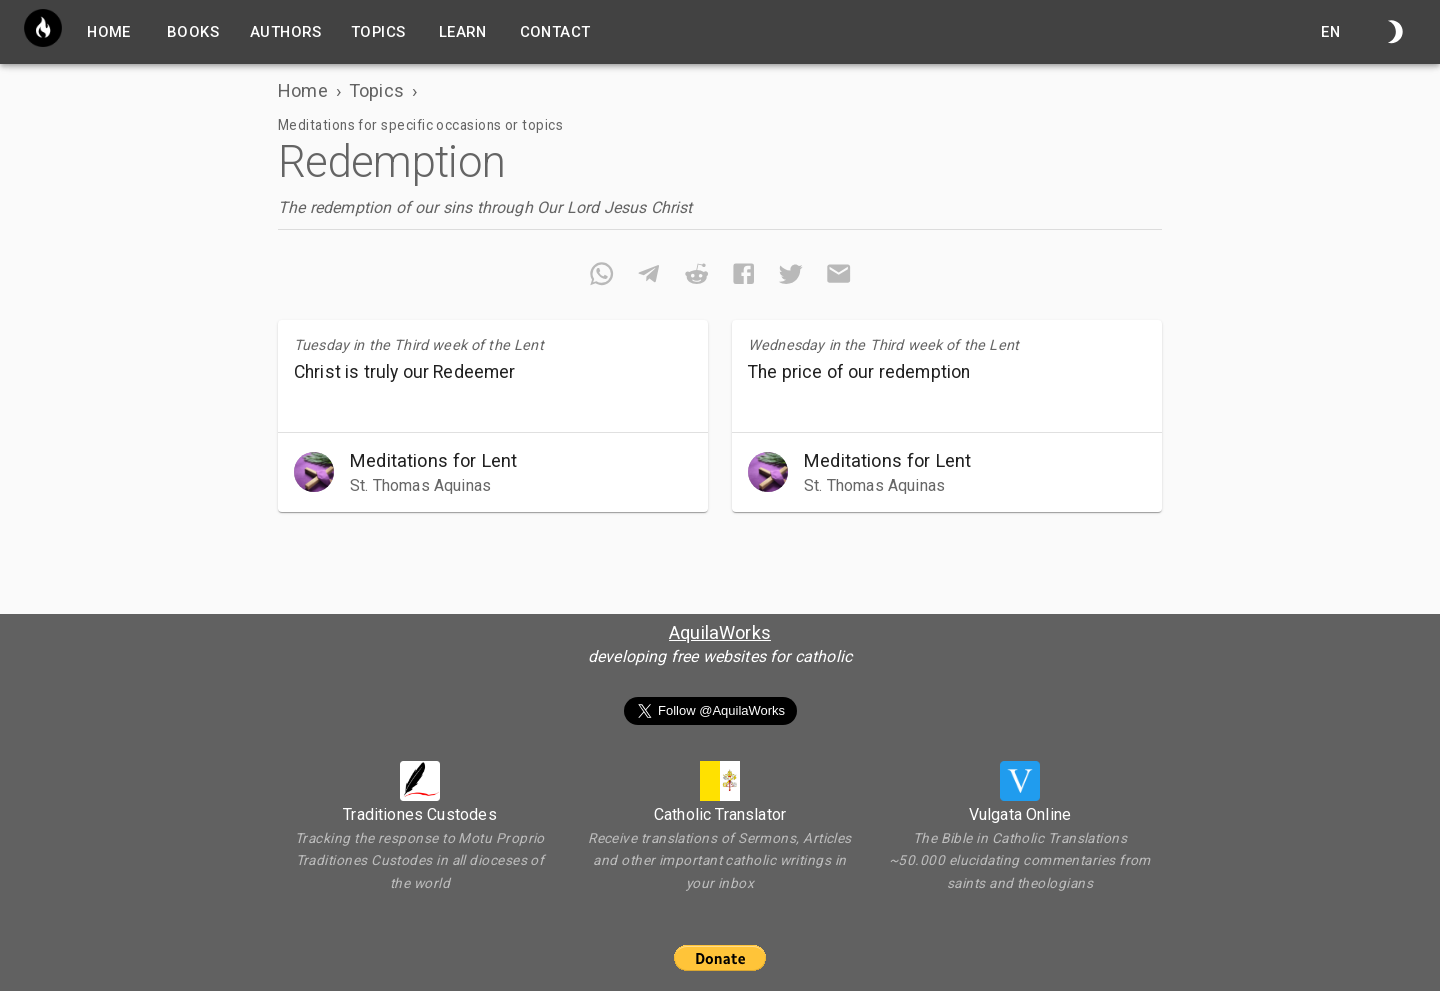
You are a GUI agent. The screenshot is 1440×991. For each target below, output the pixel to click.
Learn (463, 31)
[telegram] (648, 277)
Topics (378, 31)
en (1331, 31)
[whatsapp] (601, 277)
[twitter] (790, 277)
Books (193, 31)
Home (303, 90)
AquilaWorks (720, 632)
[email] (838, 277)
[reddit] (696, 277)
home (109, 31)
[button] (493, 472)
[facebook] (743, 277)
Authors (285, 31)
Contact (555, 31)
